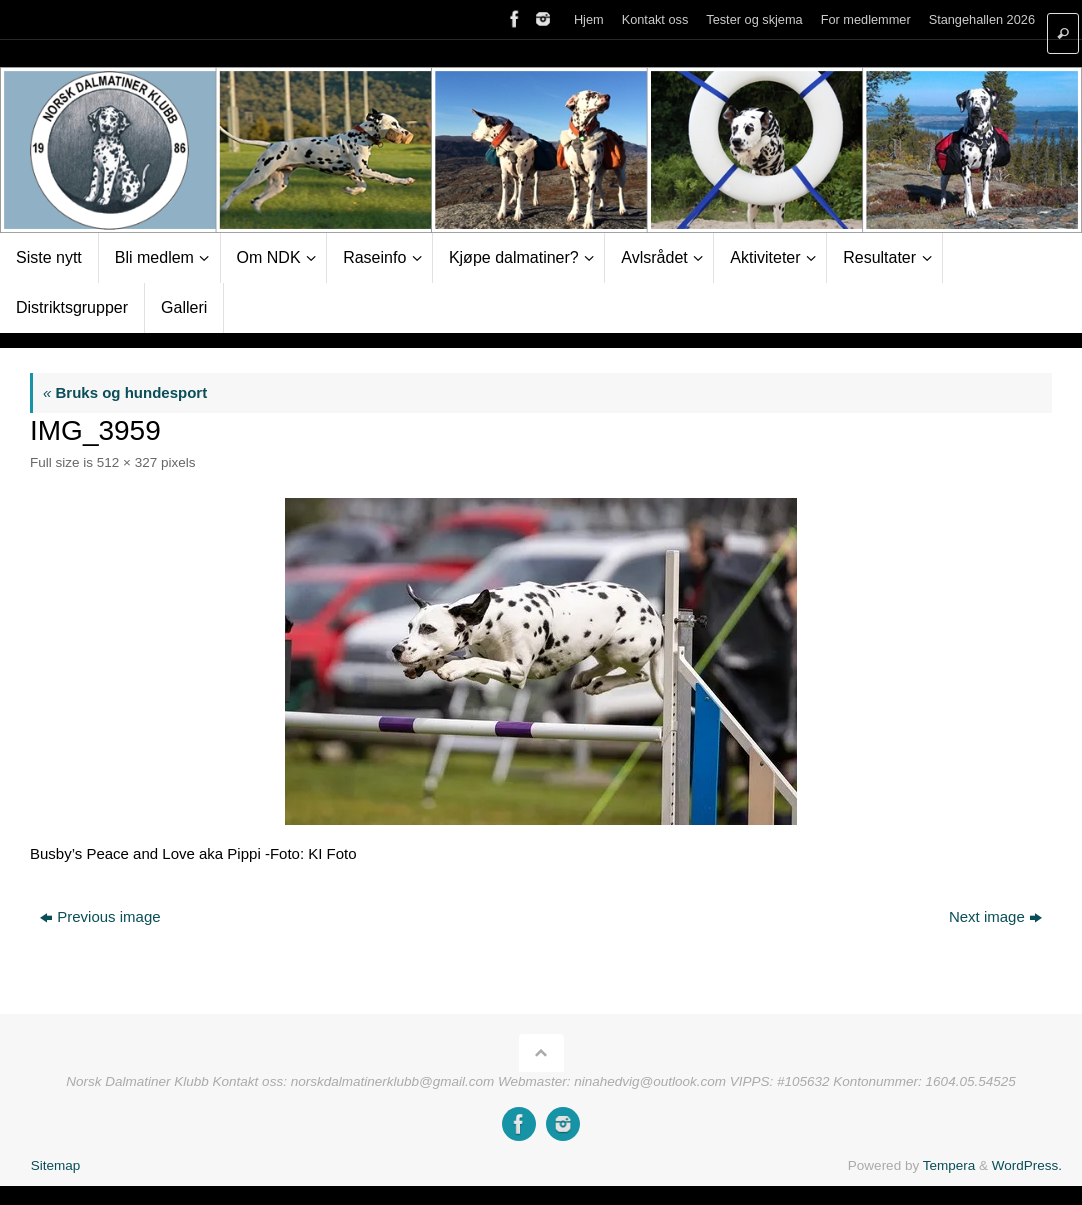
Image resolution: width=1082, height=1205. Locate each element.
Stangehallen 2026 (982, 19)
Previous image (100, 916)
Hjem (589, 19)
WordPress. (1027, 1165)
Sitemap (56, 1165)
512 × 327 (127, 462)
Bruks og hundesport (125, 392)
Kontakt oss (655, 19)
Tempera (949, 1165)
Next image (995, 916)
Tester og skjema (754, 19)
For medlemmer (866, 19)
